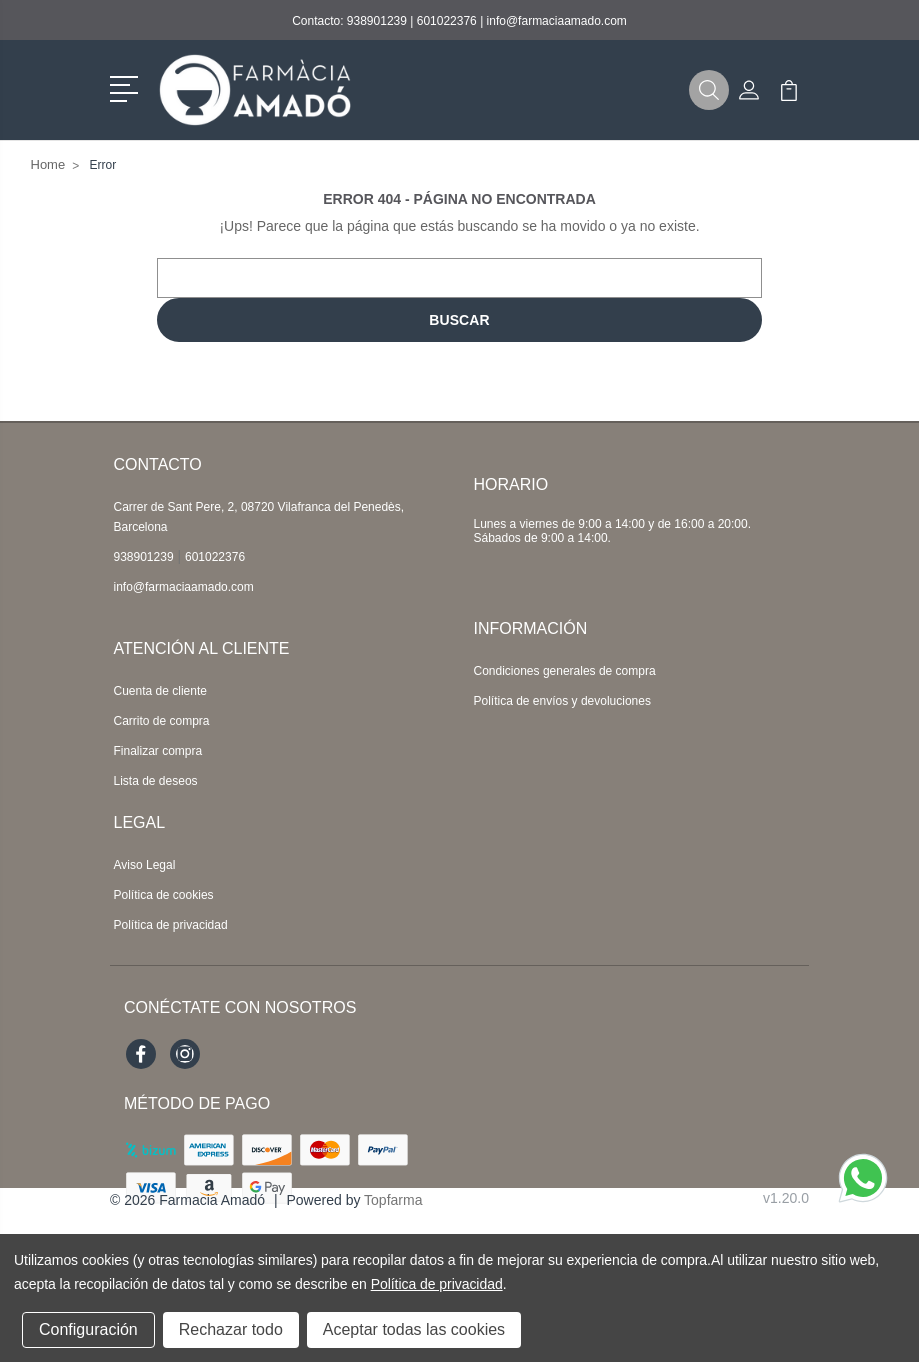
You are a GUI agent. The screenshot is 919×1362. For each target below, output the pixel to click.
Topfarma (393, 1200)
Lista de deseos (156, 781)
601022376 (447, 21)
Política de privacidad (171, 925)
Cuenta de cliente (160, 691)
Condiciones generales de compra (565, 671)
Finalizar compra (158, 751)
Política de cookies (164, 895)
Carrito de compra (162, 721)
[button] (127, 87)
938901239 (377, 21)
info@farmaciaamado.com (557, 21)
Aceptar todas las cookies (414, 1329)
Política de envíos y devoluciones (562, 701)
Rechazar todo (231, 1329)
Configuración (88, 1329)
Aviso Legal (145, 865)
